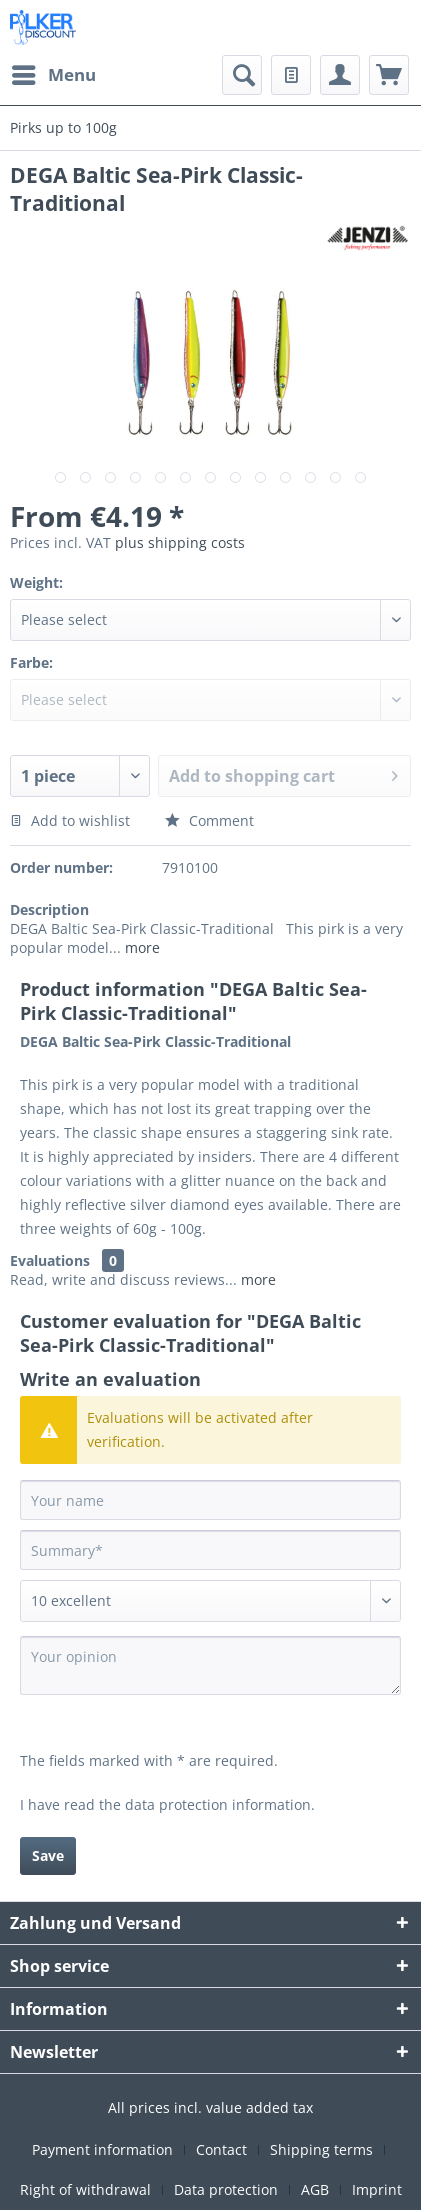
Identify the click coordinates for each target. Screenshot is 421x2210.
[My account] (340, 75)
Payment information (102, 2149)
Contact (221, 2149)
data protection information (218, 1804)
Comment (209, 820)
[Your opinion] (210, 1665)
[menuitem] (53, 75)
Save (48, 1855)
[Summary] (210, 1550)
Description (49, 909)
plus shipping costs (180, 542)
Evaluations (50, 1260)
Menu (54, 72)
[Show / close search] (242, 75)
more (140, 947)
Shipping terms (321, 2149)
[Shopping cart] (389, 75)
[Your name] (210, 1500)
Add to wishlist (70, 820)
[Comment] (210, 1601)
